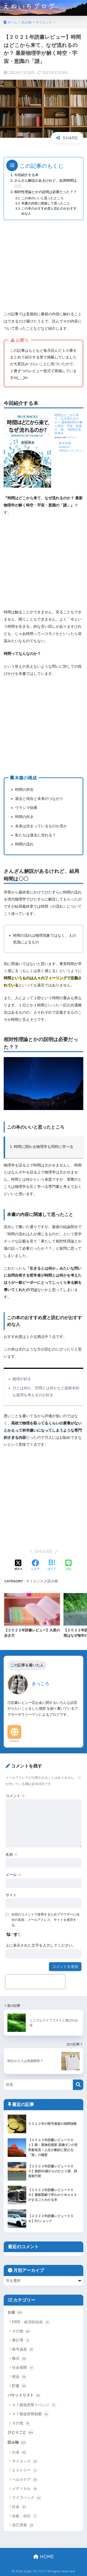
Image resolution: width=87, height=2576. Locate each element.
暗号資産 (23, 2349)
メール (13, 1875)
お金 (15, 2312)
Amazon (64, 447)
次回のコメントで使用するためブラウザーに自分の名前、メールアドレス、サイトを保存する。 (45, 1919)
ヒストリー (25, 2470)
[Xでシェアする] (18, 1565)
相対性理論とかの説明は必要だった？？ (45, 192)
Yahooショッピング (72, 450)
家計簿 (21, 2340)
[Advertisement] (43, 267)
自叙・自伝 (25, 2516)
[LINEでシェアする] (68, 1565)
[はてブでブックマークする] (52, 1565)
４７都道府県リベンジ (34, 2405)
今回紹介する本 (26, 175)
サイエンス (34, 1581)
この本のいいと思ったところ (42, 198)
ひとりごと (20, 2432)
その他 (21, 2331)
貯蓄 (19, 2386)
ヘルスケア (25, 2479)
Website (14, 1741)
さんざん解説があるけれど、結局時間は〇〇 (45, 183)
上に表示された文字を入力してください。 (41, 1945)
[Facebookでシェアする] (35, 1565)
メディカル (25, 2489)
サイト (11, 1895)
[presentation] (35, 1982)
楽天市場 (65, 443)
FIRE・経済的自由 (31, 2322)
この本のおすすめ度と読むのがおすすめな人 (49, 211)
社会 (19, 2507)
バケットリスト (24, 2395)
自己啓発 (23, 2525)
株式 (19, 2359)
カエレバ (72, 437)
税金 (19, 2377)
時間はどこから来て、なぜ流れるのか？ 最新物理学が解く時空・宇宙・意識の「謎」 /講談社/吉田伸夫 (69, 424)
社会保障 (23, 2368)
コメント (15, 1796)
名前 (12, 1854)
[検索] (78, 2085)
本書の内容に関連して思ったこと (45, 203)
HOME (43, 2557)
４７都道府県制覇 (30, 2414)
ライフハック (27, 2498)
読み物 (52, 1581)
